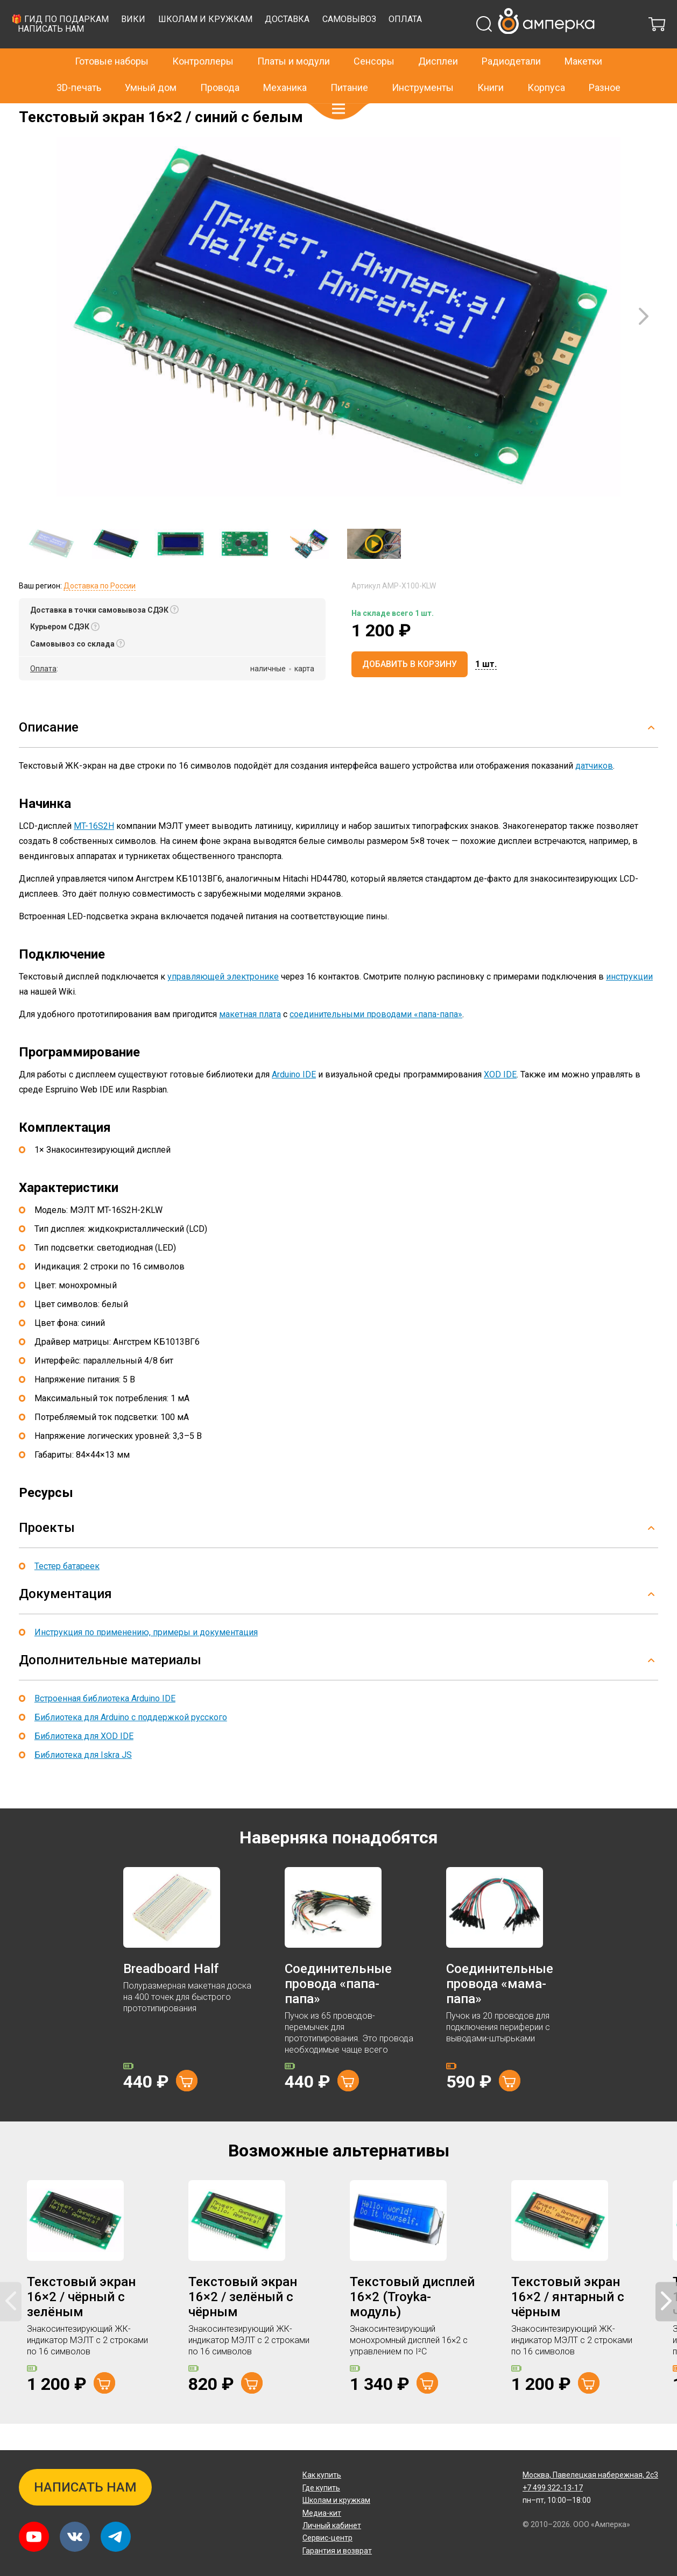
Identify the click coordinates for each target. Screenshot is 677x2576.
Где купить (321, 2487)
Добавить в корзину (409, 691)
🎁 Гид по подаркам (214, 46)
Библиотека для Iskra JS (83, 1782)
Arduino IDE (294, 1101)
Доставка (441, 46)
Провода (219, 64)
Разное (604, 64)
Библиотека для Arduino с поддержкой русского (130, 1744)
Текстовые (111, 111)
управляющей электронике (223, 1003)
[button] (338, 86)
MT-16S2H (94, 853)
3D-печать (79, 64)
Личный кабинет (331, 2525)
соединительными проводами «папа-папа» (376, 1041)
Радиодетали (511, 38)
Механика (285, 64)
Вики (287, 46)
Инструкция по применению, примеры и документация (146, 1659)
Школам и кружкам (359, 46)
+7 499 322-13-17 (515, 13)
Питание (349, 64)
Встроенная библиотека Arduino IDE (104, 1725)
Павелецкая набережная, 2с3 (590, 2475)
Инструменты (423, 64)
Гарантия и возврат (337, 2550)
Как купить (321, 2475)
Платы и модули (293, 38)
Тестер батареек (67, 1593)
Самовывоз (503, 46)
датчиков (594, 792)
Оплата (559, 46)
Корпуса (546, 64)
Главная (33, 111)
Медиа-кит (321, 2513)
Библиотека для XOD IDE (83, 1763)
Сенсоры (374, 38)
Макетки (583, 38)
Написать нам (205, 56)
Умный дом (151, 64)
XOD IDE (500, 1101)
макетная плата (250, 1041)
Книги (490, 64)
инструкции (629, 1003)
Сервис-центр (327, 2538)
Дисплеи (438, 38)
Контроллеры (203, 38)
